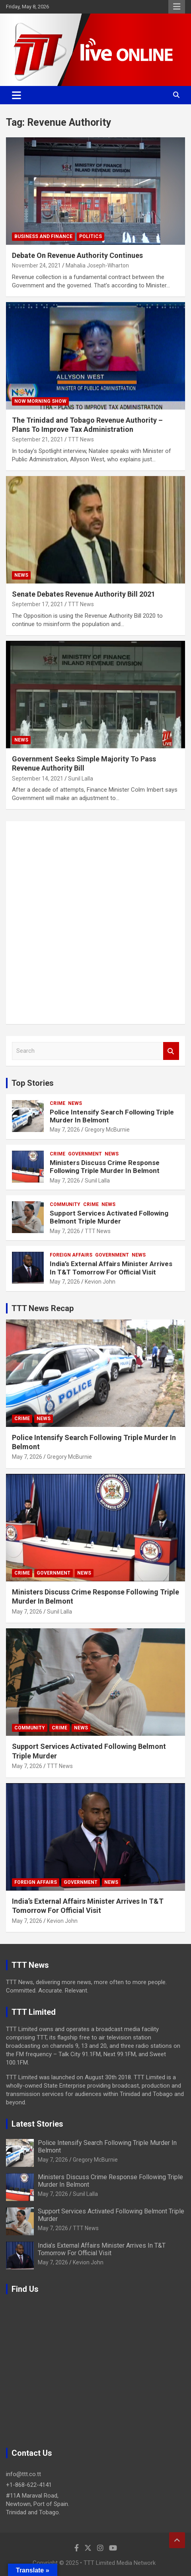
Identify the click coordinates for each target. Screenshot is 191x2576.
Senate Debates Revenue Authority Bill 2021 (83, 594)
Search (171, 1051)
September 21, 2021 (37, 439)
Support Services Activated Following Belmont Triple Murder (109, 1217)
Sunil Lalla (80, 778)
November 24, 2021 (36, 265)
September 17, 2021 (37, 604)
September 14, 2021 (37, 778)
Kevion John (100, 1281)
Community (65, 1204)
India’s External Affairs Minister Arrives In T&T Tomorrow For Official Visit (111, 1268)
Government (85, 1154)
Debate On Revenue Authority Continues (77, 255)
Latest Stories (37, 2124)
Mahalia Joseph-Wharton (97, 265)
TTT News (81, 439)
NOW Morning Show (40, 401)
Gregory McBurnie (107, 1129)
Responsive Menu (176, 7)
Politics (90, 236)
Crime (57, 1103)
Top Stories (33, 1083)
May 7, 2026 (65, 1129)
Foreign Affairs (71, 1255)
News (21, 575)
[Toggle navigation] (16, 95)
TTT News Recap (43, 1308)
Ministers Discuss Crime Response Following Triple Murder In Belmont (105, 1167)
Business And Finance (43, 236)
